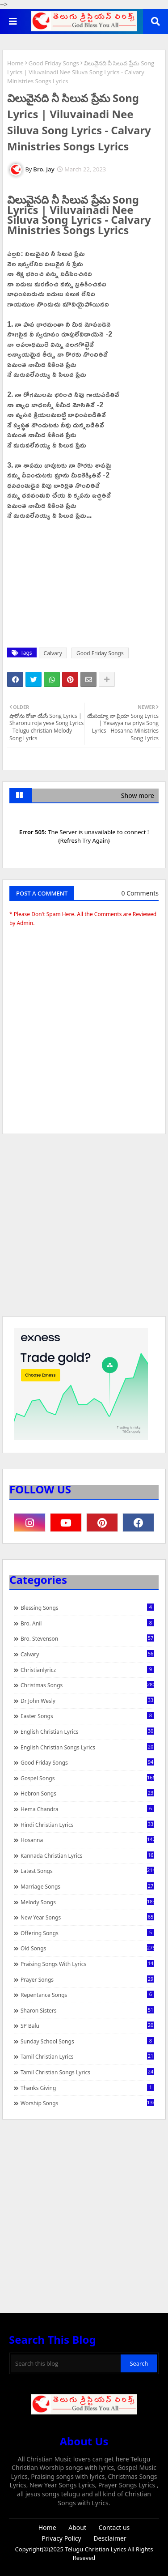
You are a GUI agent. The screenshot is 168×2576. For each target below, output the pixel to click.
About (77, 2527)
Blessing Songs (87, 1608)
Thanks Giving (87, 2088)
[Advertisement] (84, 1229)
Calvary (53, 653)
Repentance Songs (87, 1995)
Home (15, 63)
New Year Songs (87, 1917)
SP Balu (87, 2026)
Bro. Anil (87, 1623)
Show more (137, 795)
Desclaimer (109, 2538)
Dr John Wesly (87, 1701)
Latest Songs (87, 1871)
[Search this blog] (66, 2363)
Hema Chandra (87, 1809)
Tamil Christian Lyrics (87, 2056)
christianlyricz (87, 1670)
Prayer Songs (87, 1979)
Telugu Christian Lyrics (96, 2549)
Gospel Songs (87, 1778)
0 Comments (140, 893)
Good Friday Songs (54, 63)
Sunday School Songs (87, 2041)
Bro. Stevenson (87, 1638)
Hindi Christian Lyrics (87, 1825)
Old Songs (87, 1948)
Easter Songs (87, 1716)
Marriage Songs (87, 1886)
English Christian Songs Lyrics (87, 1747)
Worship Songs (87, 2103)
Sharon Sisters (87, 2010)
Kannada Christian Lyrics (87, 1855)
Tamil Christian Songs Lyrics (87, 2072)
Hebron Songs (87, 1793)
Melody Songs (87, 1902)
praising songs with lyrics (87, 1964)
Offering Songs (87, 1933)
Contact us (114, 2527)
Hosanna (87, 1840)
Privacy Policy (61, 2538)
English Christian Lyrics (87, 1731)
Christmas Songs (87, 1685)
